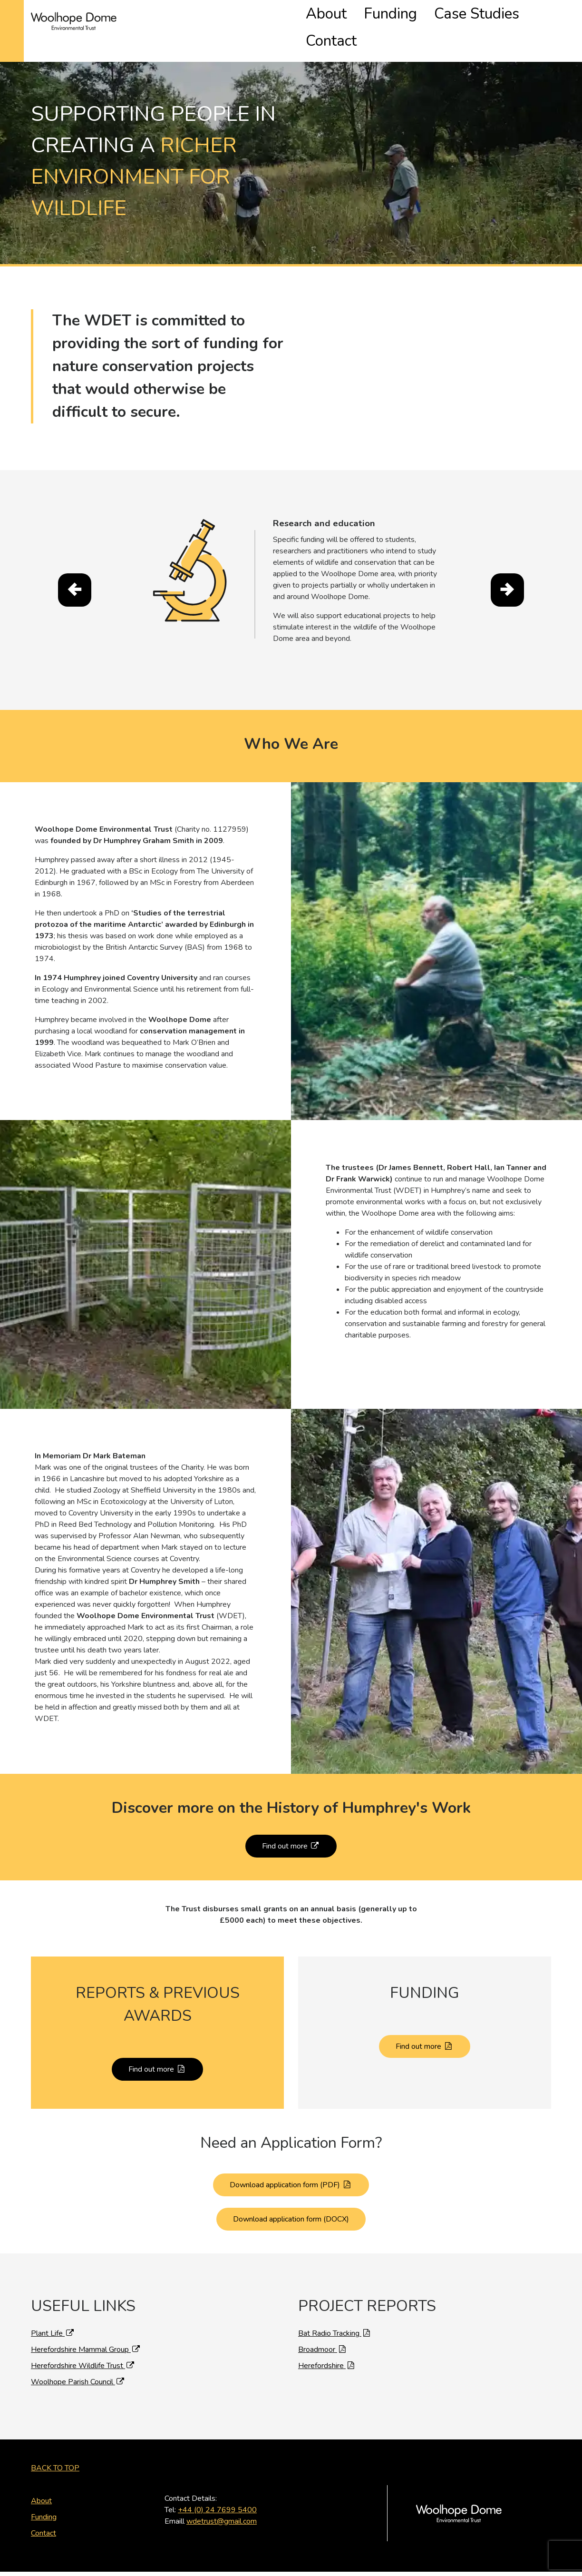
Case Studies (484, 15)
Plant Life (53, 2311)
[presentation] (74, 567)
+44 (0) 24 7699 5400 (217, 2487)
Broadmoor (323, 2327)
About (384, 15)
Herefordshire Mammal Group (86, 2327)
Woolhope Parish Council (78, 2359)
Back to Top (55, 2445)
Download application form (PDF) (291, 2162)
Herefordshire (327, 2343)
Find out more (291, 1824)
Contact (539, 15)
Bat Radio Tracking (335, 2311)
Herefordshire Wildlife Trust (83, 2343)
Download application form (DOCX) (291, 2197)
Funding (428, 15)
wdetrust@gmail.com (221, 2499)
